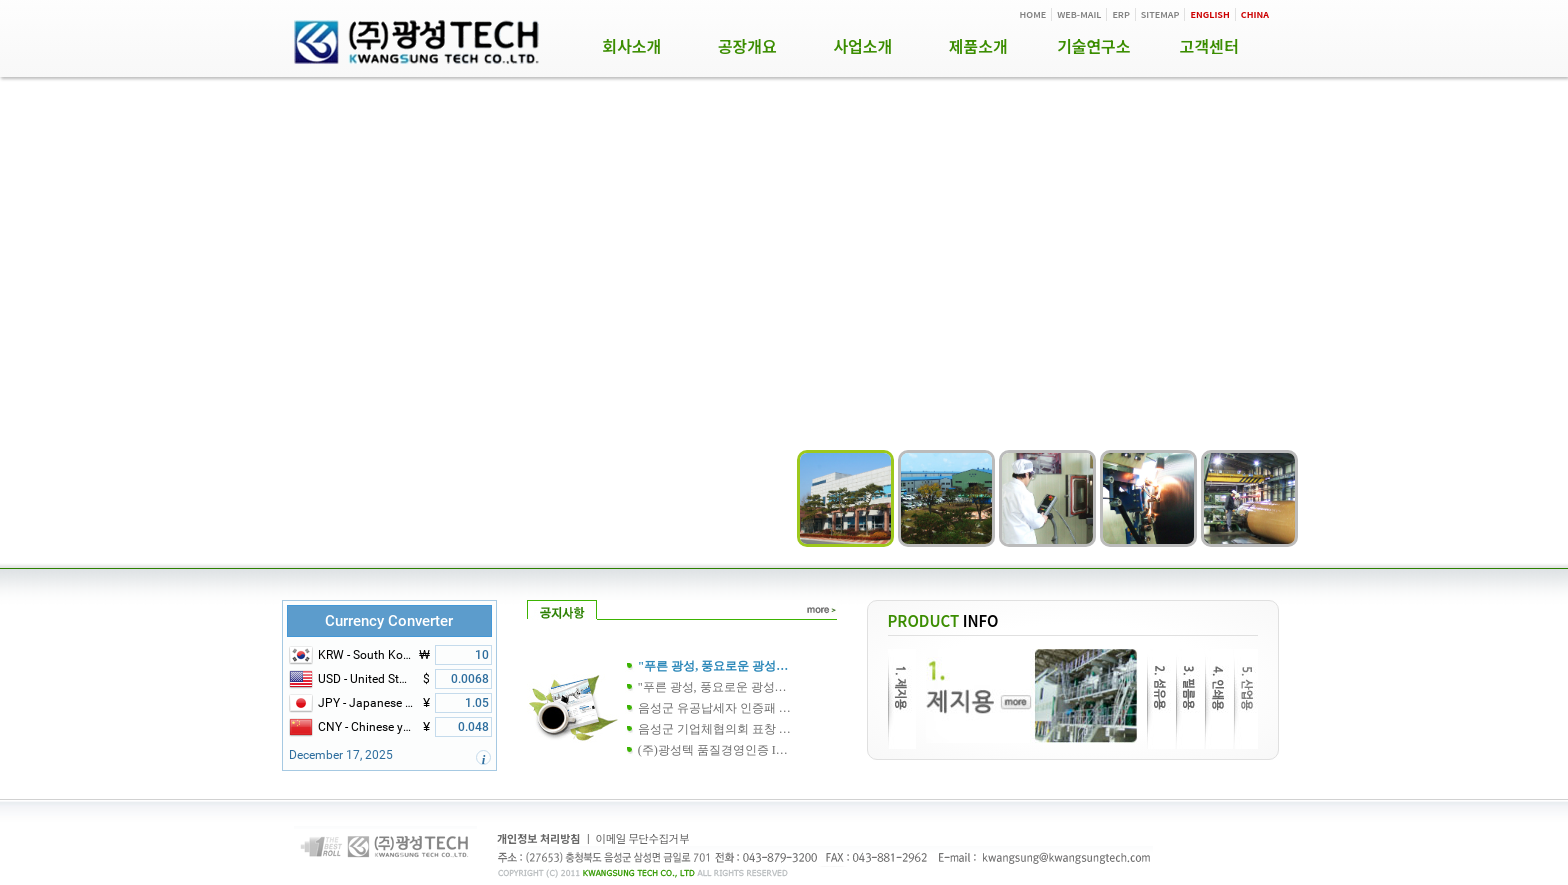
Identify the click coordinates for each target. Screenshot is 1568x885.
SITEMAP (1160, 14)
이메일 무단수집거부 (643, 838)
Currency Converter (389, 621)
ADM (1253, 840)
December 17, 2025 (341, 755)
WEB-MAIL (1079, 14)
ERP (1120, 14)
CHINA (1255, 14)
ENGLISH (1209, 14)
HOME (1033, 14)
